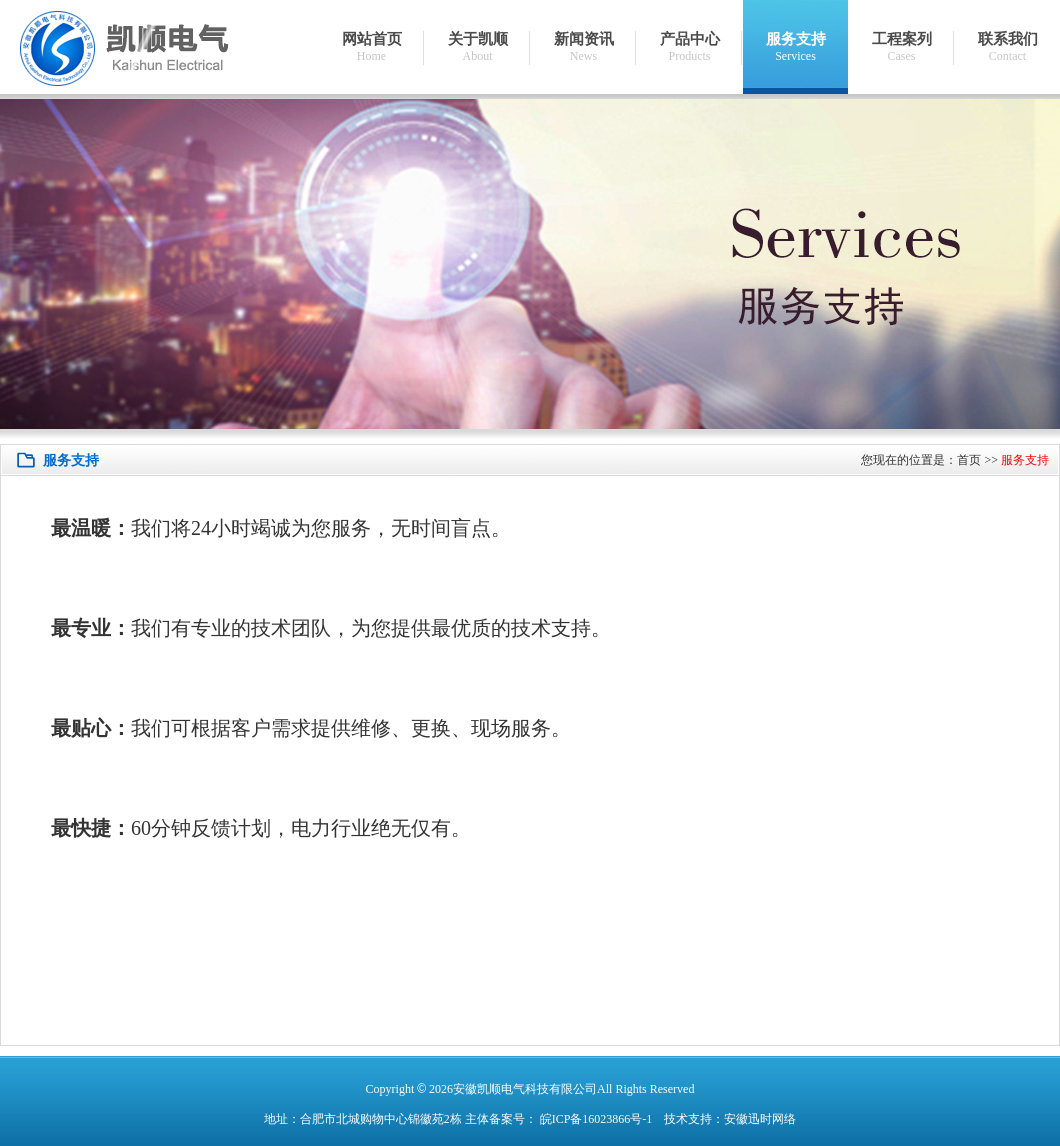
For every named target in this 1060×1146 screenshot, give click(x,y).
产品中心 (689, 47)
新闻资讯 (583, 47)
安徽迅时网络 (760, 1119)
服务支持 (795, 47)
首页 (969, 460)
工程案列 (901, 47)
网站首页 (371, 47)
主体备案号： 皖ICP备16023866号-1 (559, 1119)
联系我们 (1007, 47)
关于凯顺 (477, 47)
